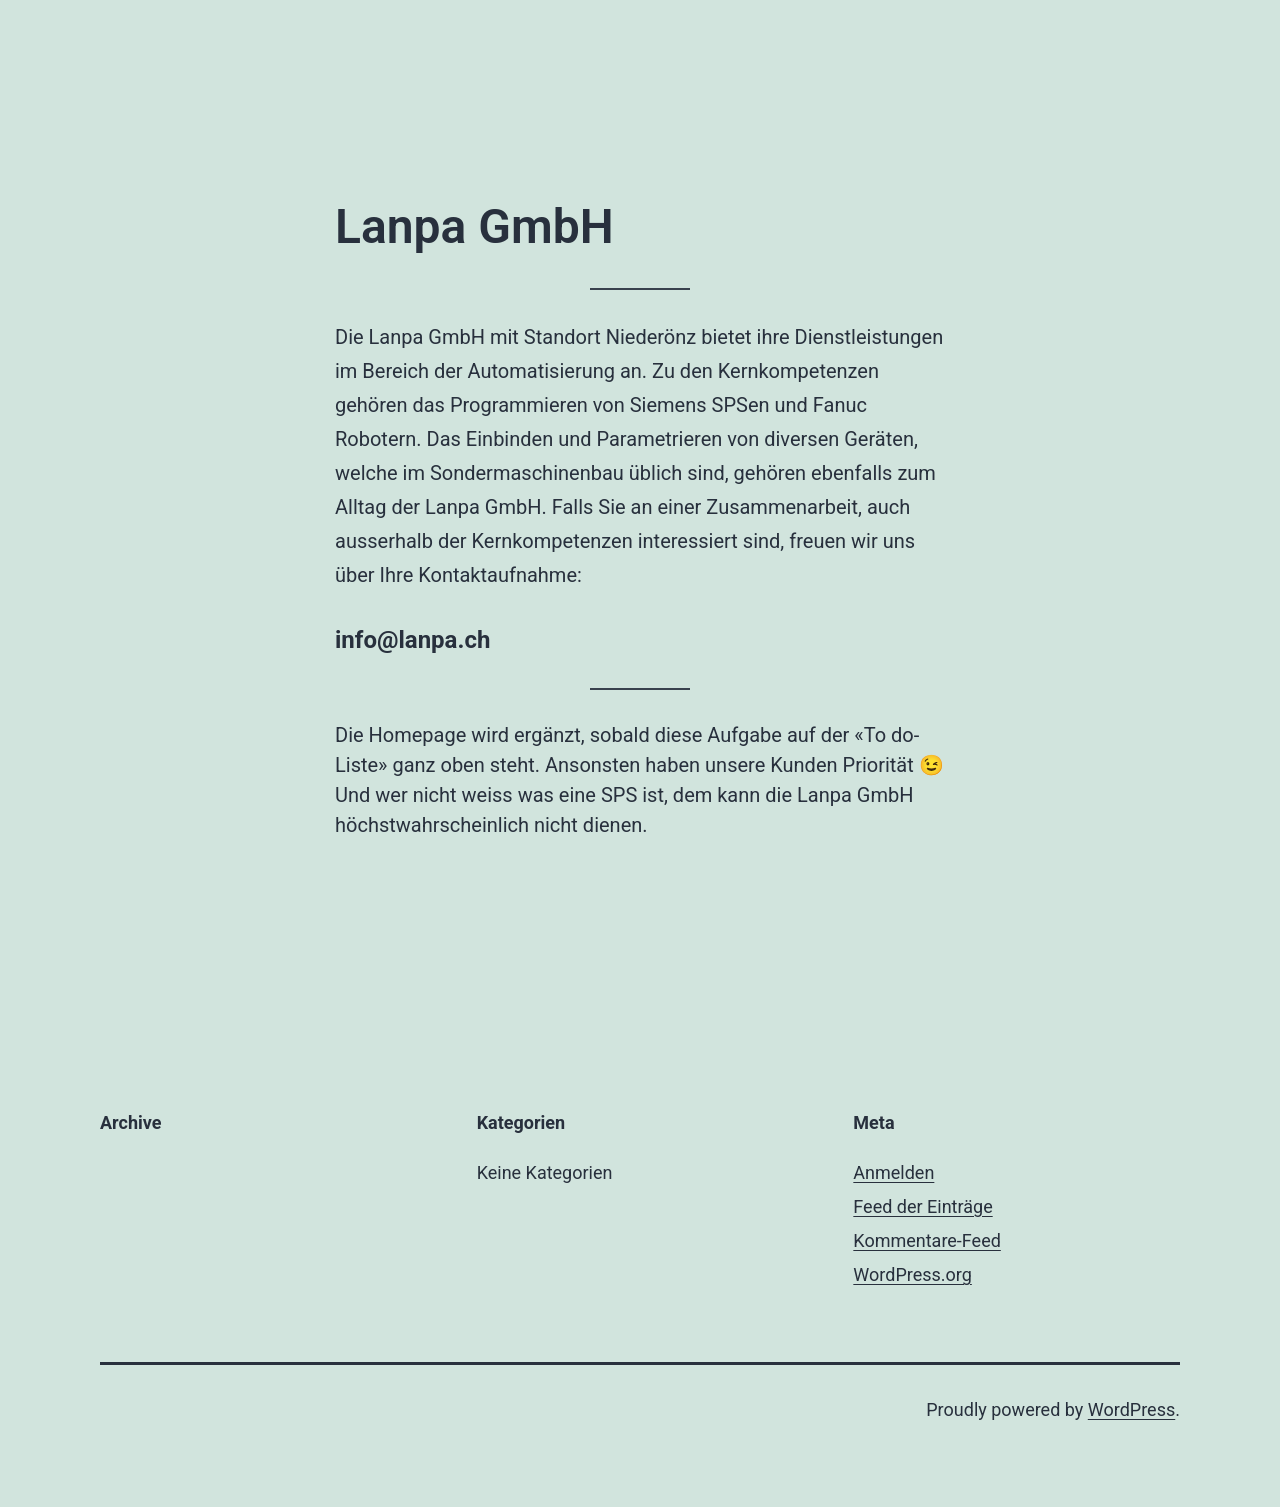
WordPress (1131, 1409)
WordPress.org (912, 1274)
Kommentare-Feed (927, 1240)
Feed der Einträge (922, 1206)
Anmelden (893, 1172)
